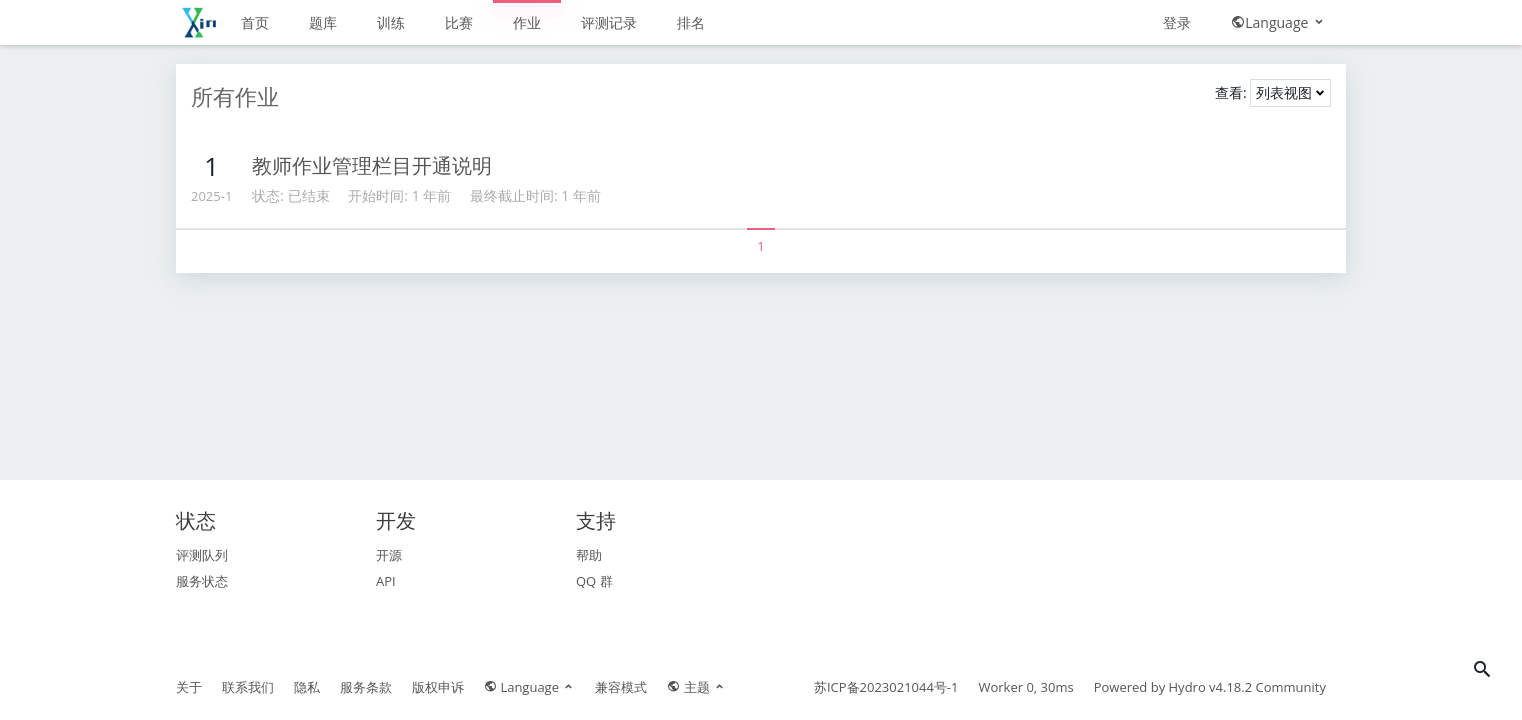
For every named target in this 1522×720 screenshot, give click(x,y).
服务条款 (366, 687)
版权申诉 (438, 687)
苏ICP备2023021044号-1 (886, 687)
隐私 (307, 687)
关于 (189, 687)
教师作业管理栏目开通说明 (372, 165)
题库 (323, 22)
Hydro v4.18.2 (1211, 687)
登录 (1177, 22)
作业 (527, 22)
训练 (391, 22)
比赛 (459, 22)
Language (1278, 22)
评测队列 (202, 555)
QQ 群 (594, 581)
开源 (389, 555)
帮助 (589, 555)
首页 (255, 22)
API (386, 581)
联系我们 (248, 687)
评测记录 (609, 22)
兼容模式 (621, 687)
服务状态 (202, 581)
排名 (691, 22)
